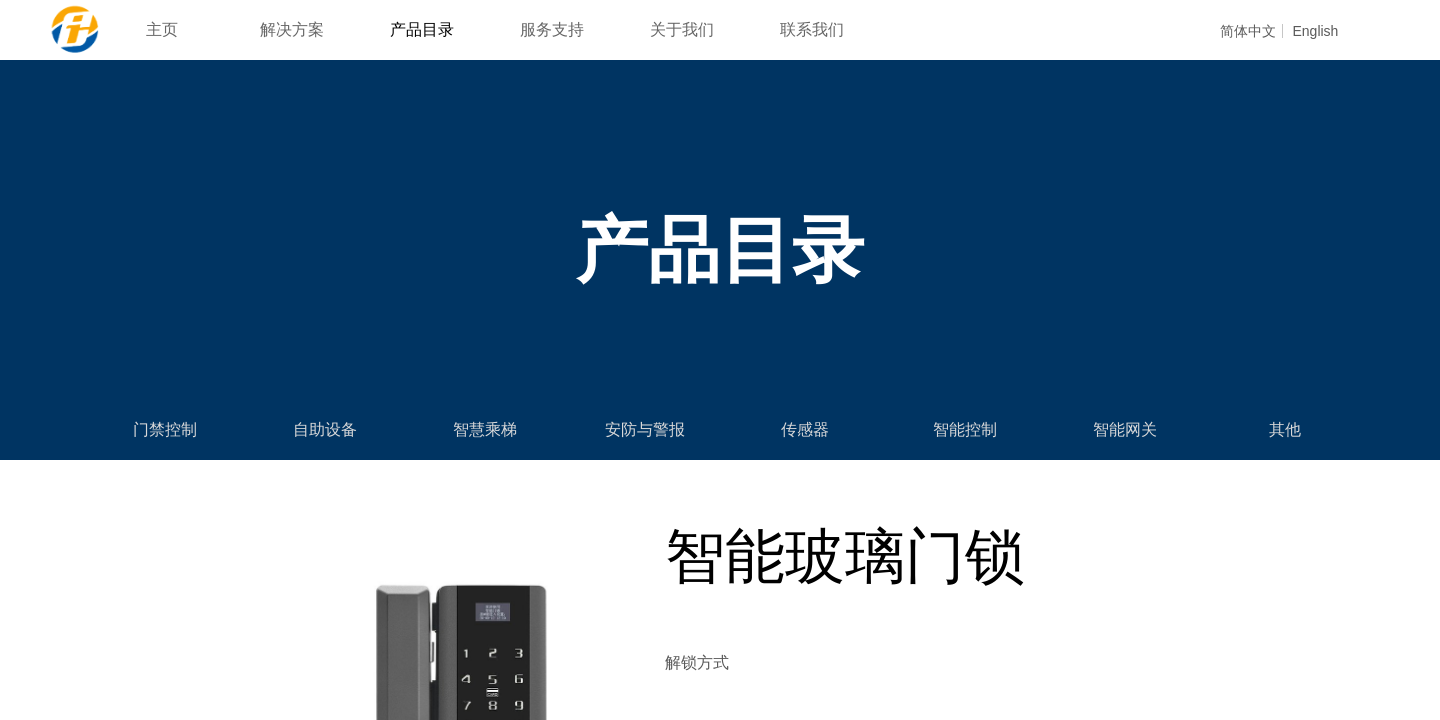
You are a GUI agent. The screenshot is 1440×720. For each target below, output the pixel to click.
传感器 (805, 429)
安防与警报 (645, 429)
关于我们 (682, 29)
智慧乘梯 (485, 429)
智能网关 (1125, 429)
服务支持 (552, 29)
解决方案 (292, 29)
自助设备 (325, 429)
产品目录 (422, 29)
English (1315, 31)
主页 (162, 29)
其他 (1285, 429)
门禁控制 (165, 429)
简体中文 (1248, 31)
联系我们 (812, 29)
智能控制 (965, 429)
